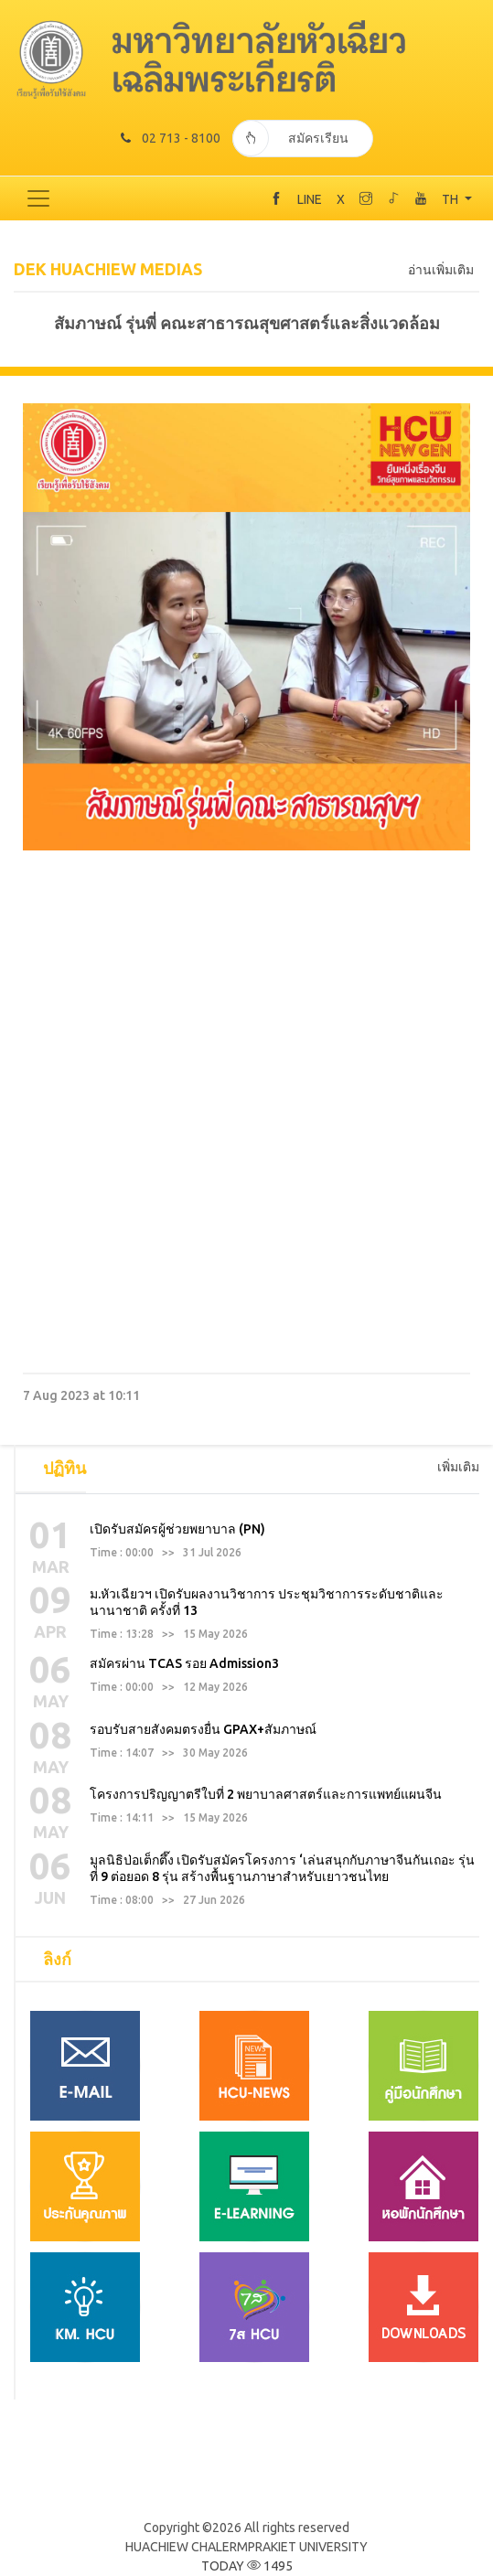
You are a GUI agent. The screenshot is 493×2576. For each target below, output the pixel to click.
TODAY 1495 (247, 2566)
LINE (309, 199)
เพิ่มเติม (458, 1466)
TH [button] (451, 199)
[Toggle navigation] (38, 198)
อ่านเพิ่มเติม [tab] (441, 269)
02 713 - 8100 (170, 138)
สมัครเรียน (290, 138)
